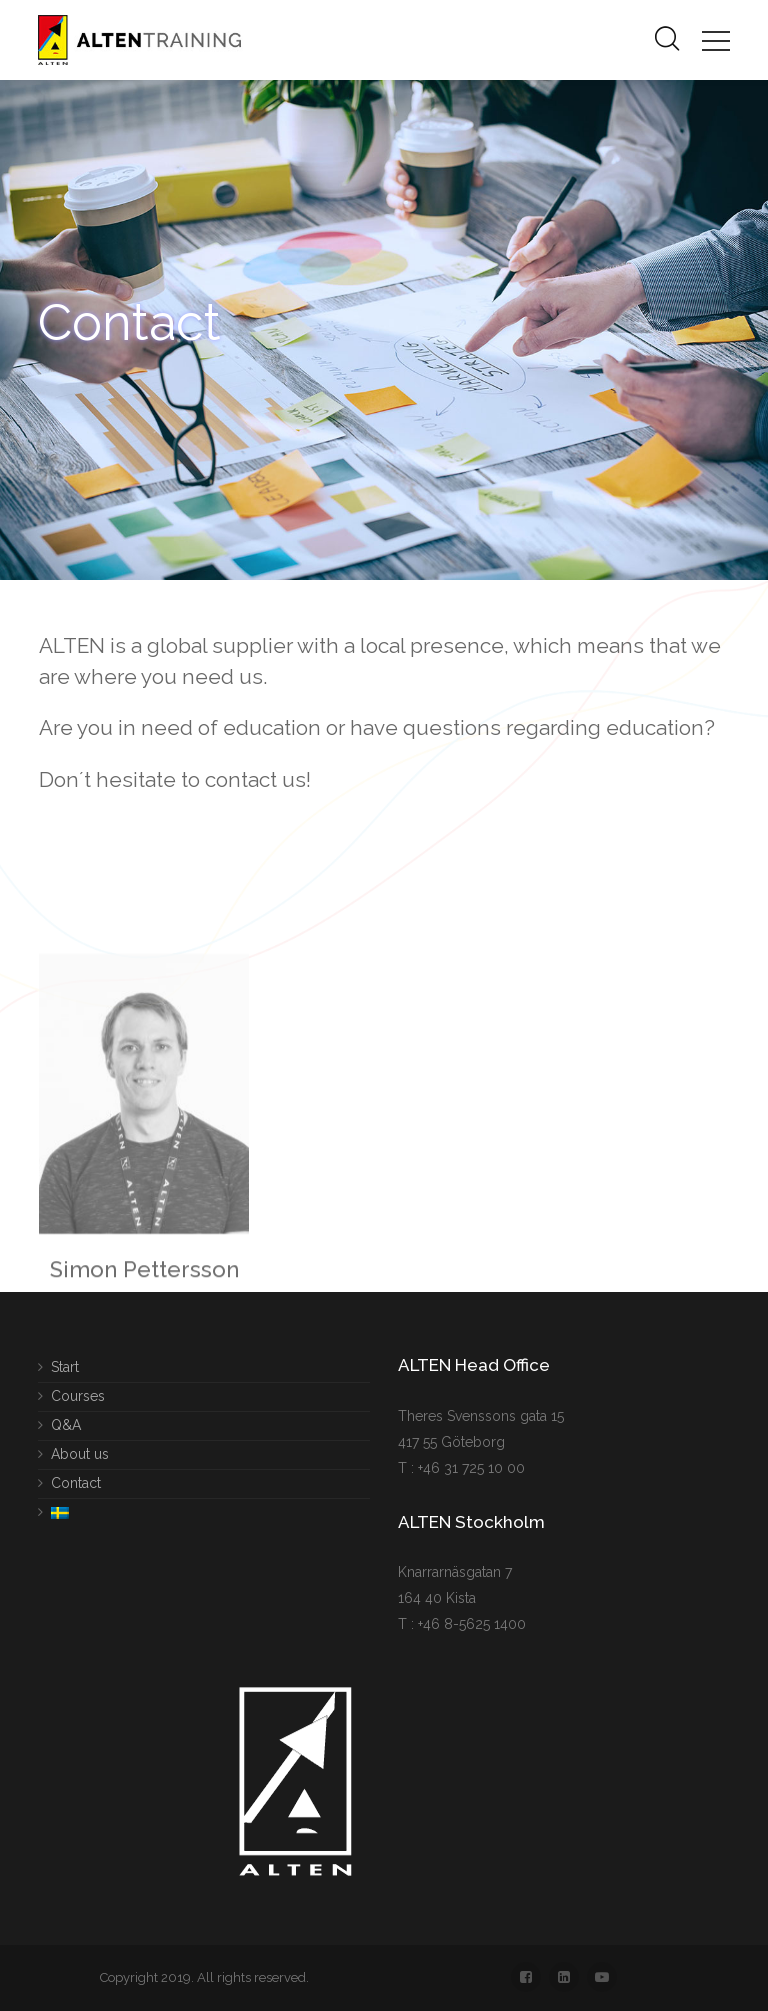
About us (80, 1453)
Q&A (66, 1424)
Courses (78, 1395)
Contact (76, 1482)
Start (65, 1367)
